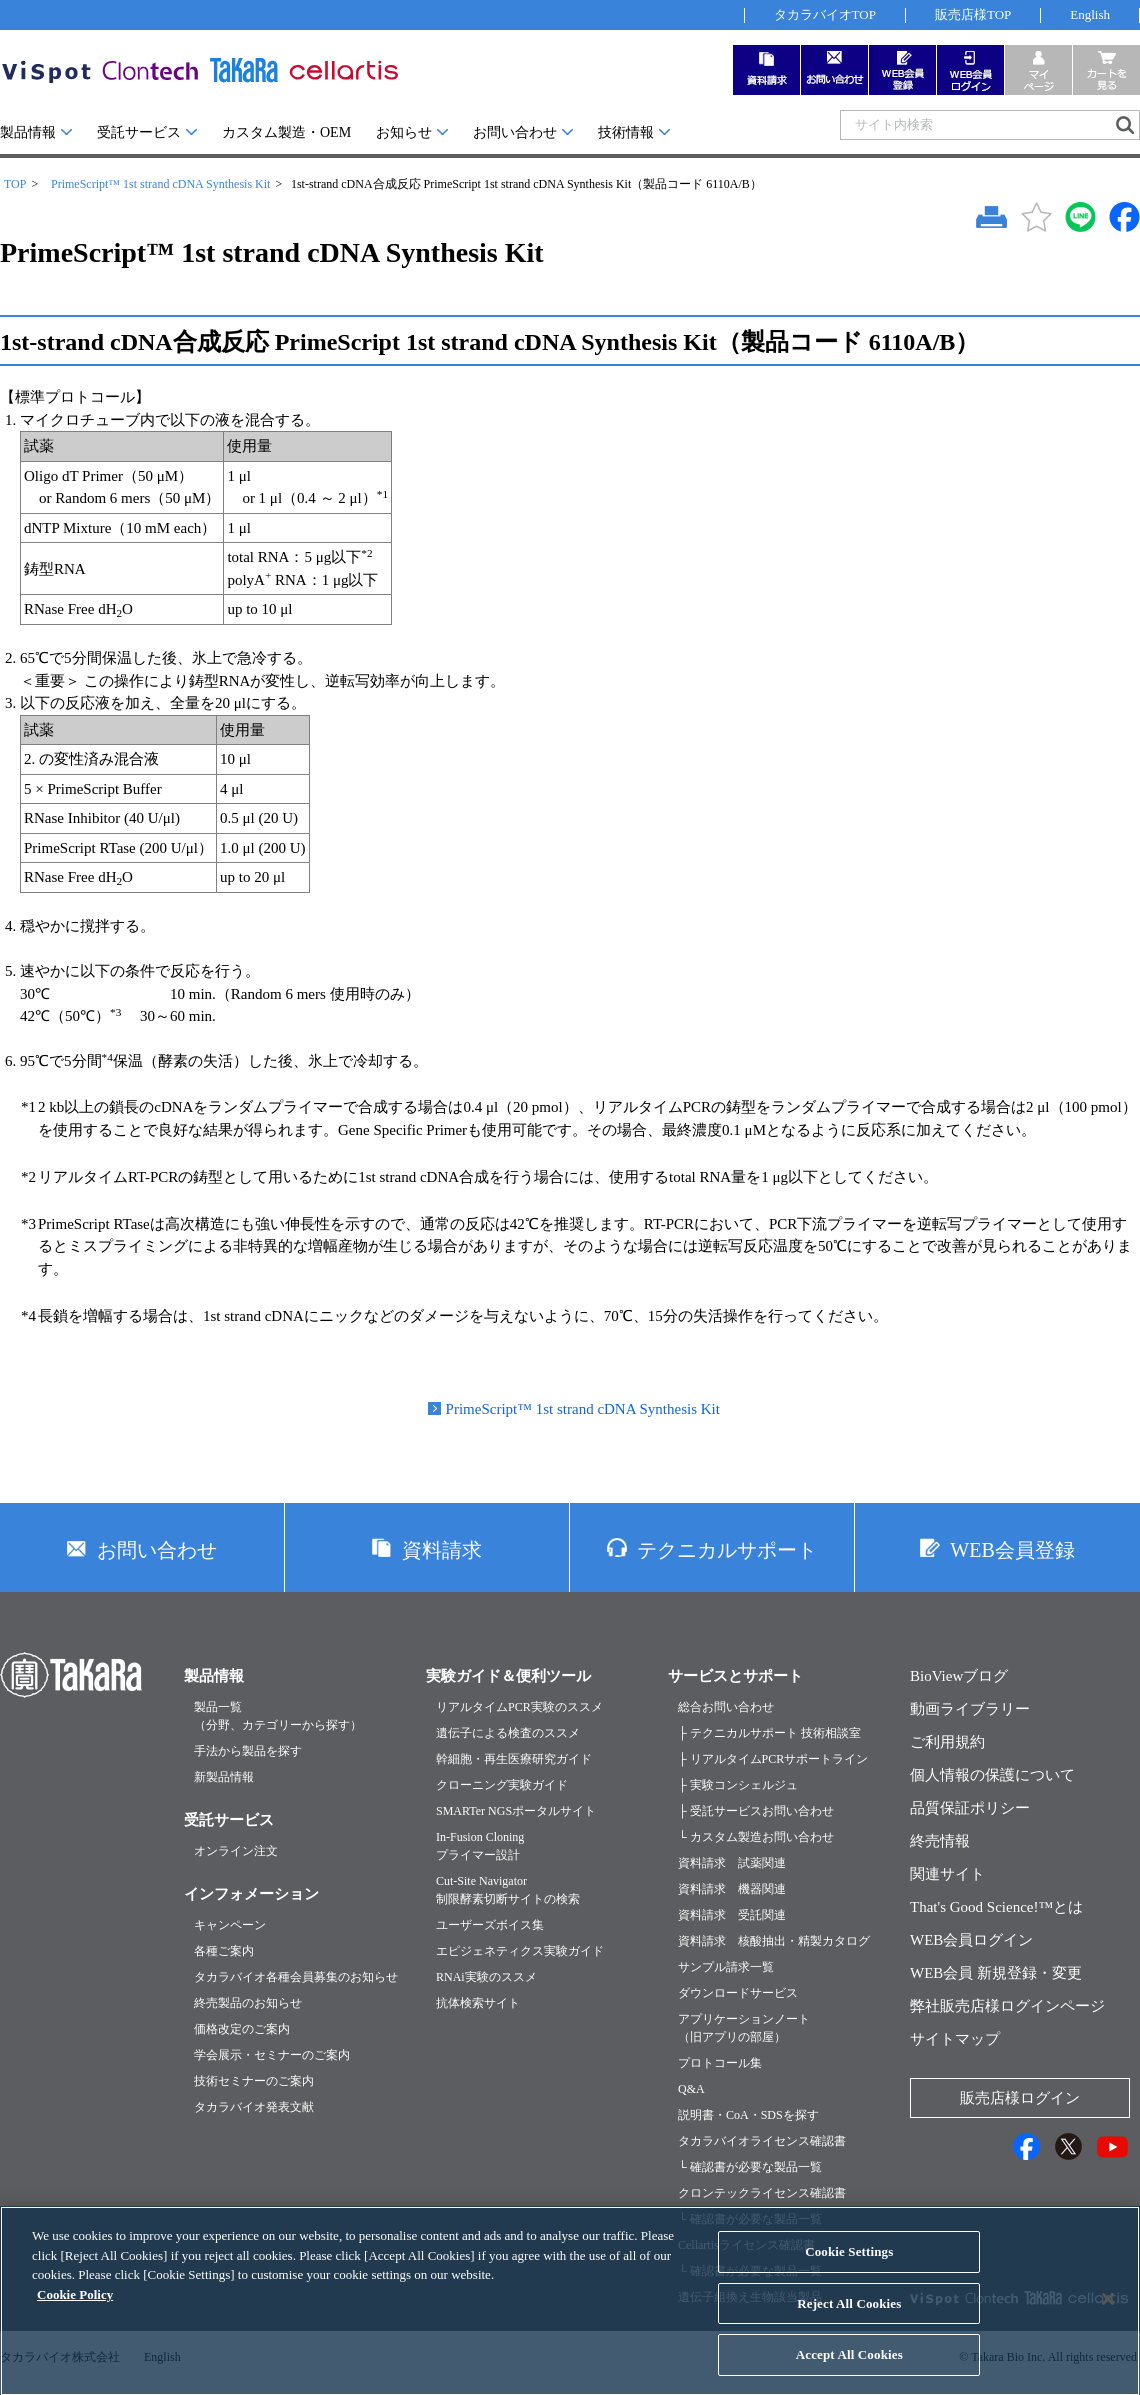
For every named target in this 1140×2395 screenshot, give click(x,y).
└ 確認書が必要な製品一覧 (750, 2167)
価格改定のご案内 (242, 2029)
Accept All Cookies (849, 2369)
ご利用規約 (947, 1742)
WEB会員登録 (1012, 1550)
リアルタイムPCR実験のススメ (519, 1707)
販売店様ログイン (1020, 2098)
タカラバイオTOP (825, 14)
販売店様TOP (973, 14)
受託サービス (139, 132)
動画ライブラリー (970, 1709)
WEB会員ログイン (971, 1940)
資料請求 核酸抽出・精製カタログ (774, 1941)
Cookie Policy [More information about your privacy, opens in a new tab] (75, 2308)
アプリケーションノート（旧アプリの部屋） (744, 2028)
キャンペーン (230, 1925)
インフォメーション (251, 1894)
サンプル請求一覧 (726, 1967)
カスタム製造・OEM (286, 132)
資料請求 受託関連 (732, 1915)
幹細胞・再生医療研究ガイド (514, 1759)
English (1090, 14)
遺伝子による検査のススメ (508, 1733)
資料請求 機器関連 (732, 1889)
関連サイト (947, 1874)
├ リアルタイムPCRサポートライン (773, 1759)
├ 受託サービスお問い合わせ (756, 1811)
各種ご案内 (224, 1951)
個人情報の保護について (992, 1775)
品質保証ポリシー (970, 1808)
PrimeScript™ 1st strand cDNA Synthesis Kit (160, 184)
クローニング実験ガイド (502, 1785)
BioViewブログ (959, 1676)
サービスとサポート (735, 1676)
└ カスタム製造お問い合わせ (756, 1837)
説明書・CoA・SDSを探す (748, 2115)
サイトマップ (955, 2039)
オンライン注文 (236, 1851)
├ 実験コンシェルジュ (738, 1785)
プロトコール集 (720, 2063)
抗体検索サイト (478, 2003)
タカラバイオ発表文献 (254, 2107)
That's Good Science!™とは (996, 1907)
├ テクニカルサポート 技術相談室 (769, 1733)
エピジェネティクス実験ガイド (520, 1951)
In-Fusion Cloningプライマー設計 (480, 1846)
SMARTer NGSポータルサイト (516, 1811)
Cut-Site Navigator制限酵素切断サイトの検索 (508, 1890)
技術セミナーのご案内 (254, 2081)
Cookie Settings (849, 2266)
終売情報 (940, 1841)
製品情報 (28, 132)
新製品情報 (224, 1777)
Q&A (691, 2089)
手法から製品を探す (248, 1751)
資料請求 (442, 1550)
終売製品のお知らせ (248, 2003)
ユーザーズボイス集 (490, 1925)
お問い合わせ (515, 132)
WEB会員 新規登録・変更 (996, 1973)
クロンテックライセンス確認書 (762, 2193)
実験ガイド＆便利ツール (508, 1676)
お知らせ (404, 132)
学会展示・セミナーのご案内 (272, 2055)
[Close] (1108, 2314)
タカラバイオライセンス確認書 (762, 2141)
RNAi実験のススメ (486, 1977)
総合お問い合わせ (726, 1707)
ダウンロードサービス (738, 1993)
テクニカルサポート (727, 1550)
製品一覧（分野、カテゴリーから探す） (278, 1716)
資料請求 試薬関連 (732, 1863)
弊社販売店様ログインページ (1007, 2006)
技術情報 (626, 132)
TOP (15, 184)
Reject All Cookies (849, 2317)
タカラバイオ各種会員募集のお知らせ (296, 1977)
